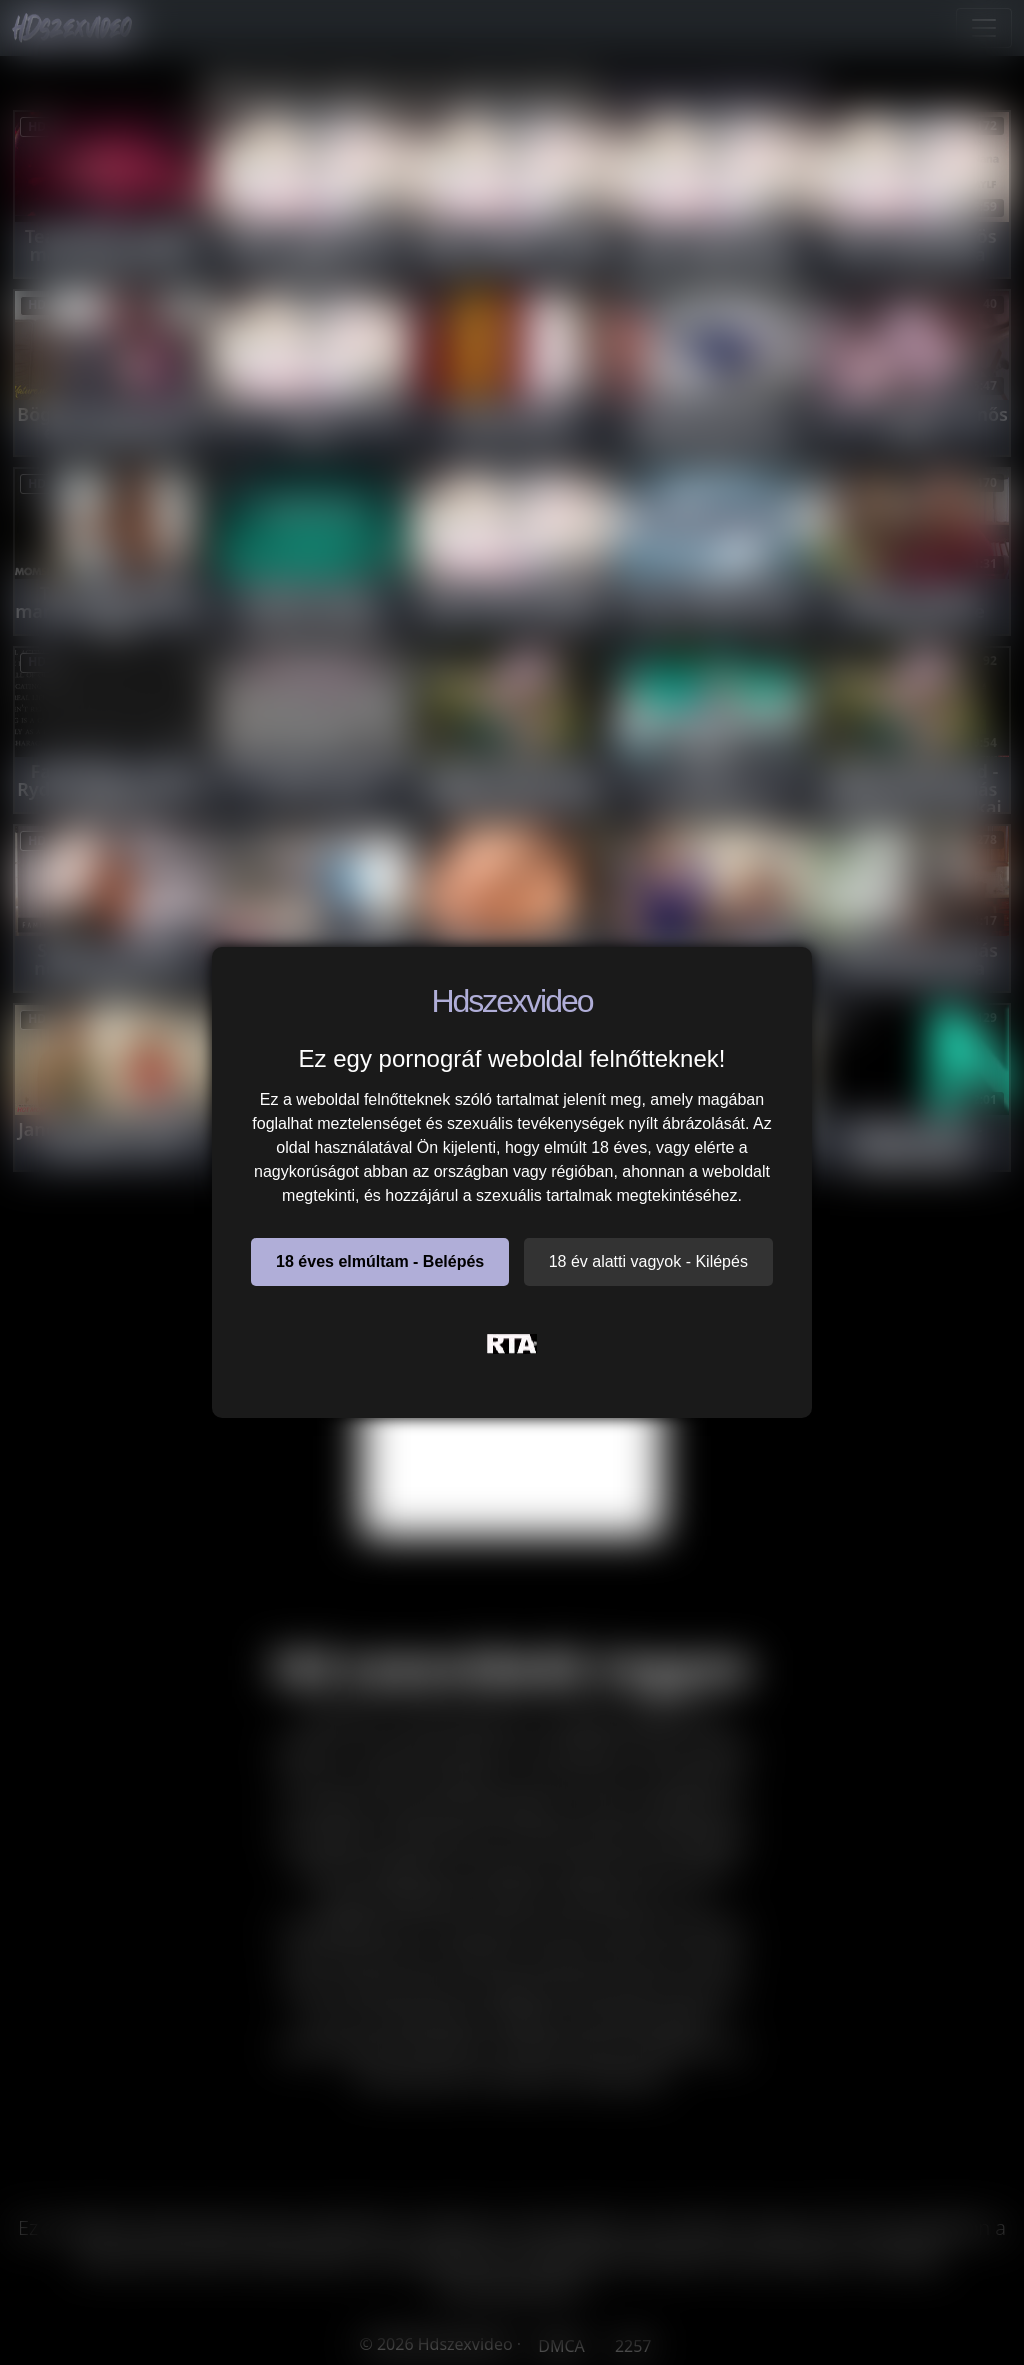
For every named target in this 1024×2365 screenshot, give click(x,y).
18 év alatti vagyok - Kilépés (648, 1261)
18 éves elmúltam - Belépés (380, 1261)
